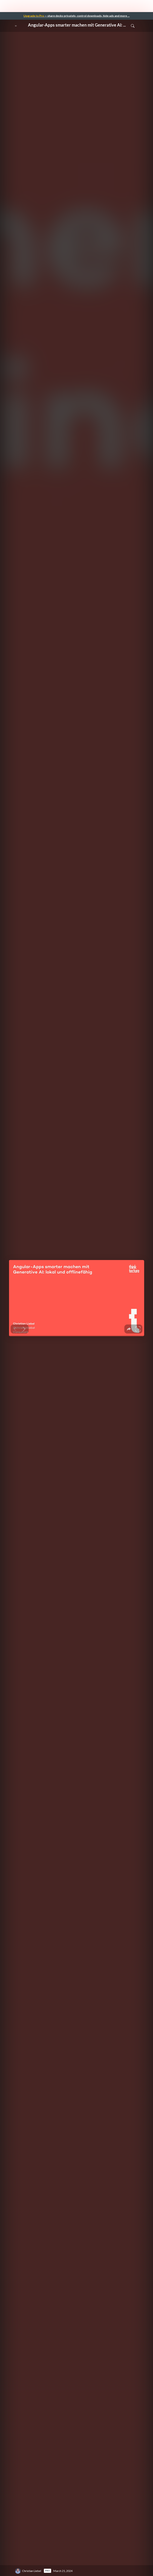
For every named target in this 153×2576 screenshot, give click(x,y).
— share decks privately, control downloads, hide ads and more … (77, 15)
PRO (47, 2570)
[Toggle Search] (133, 25)
